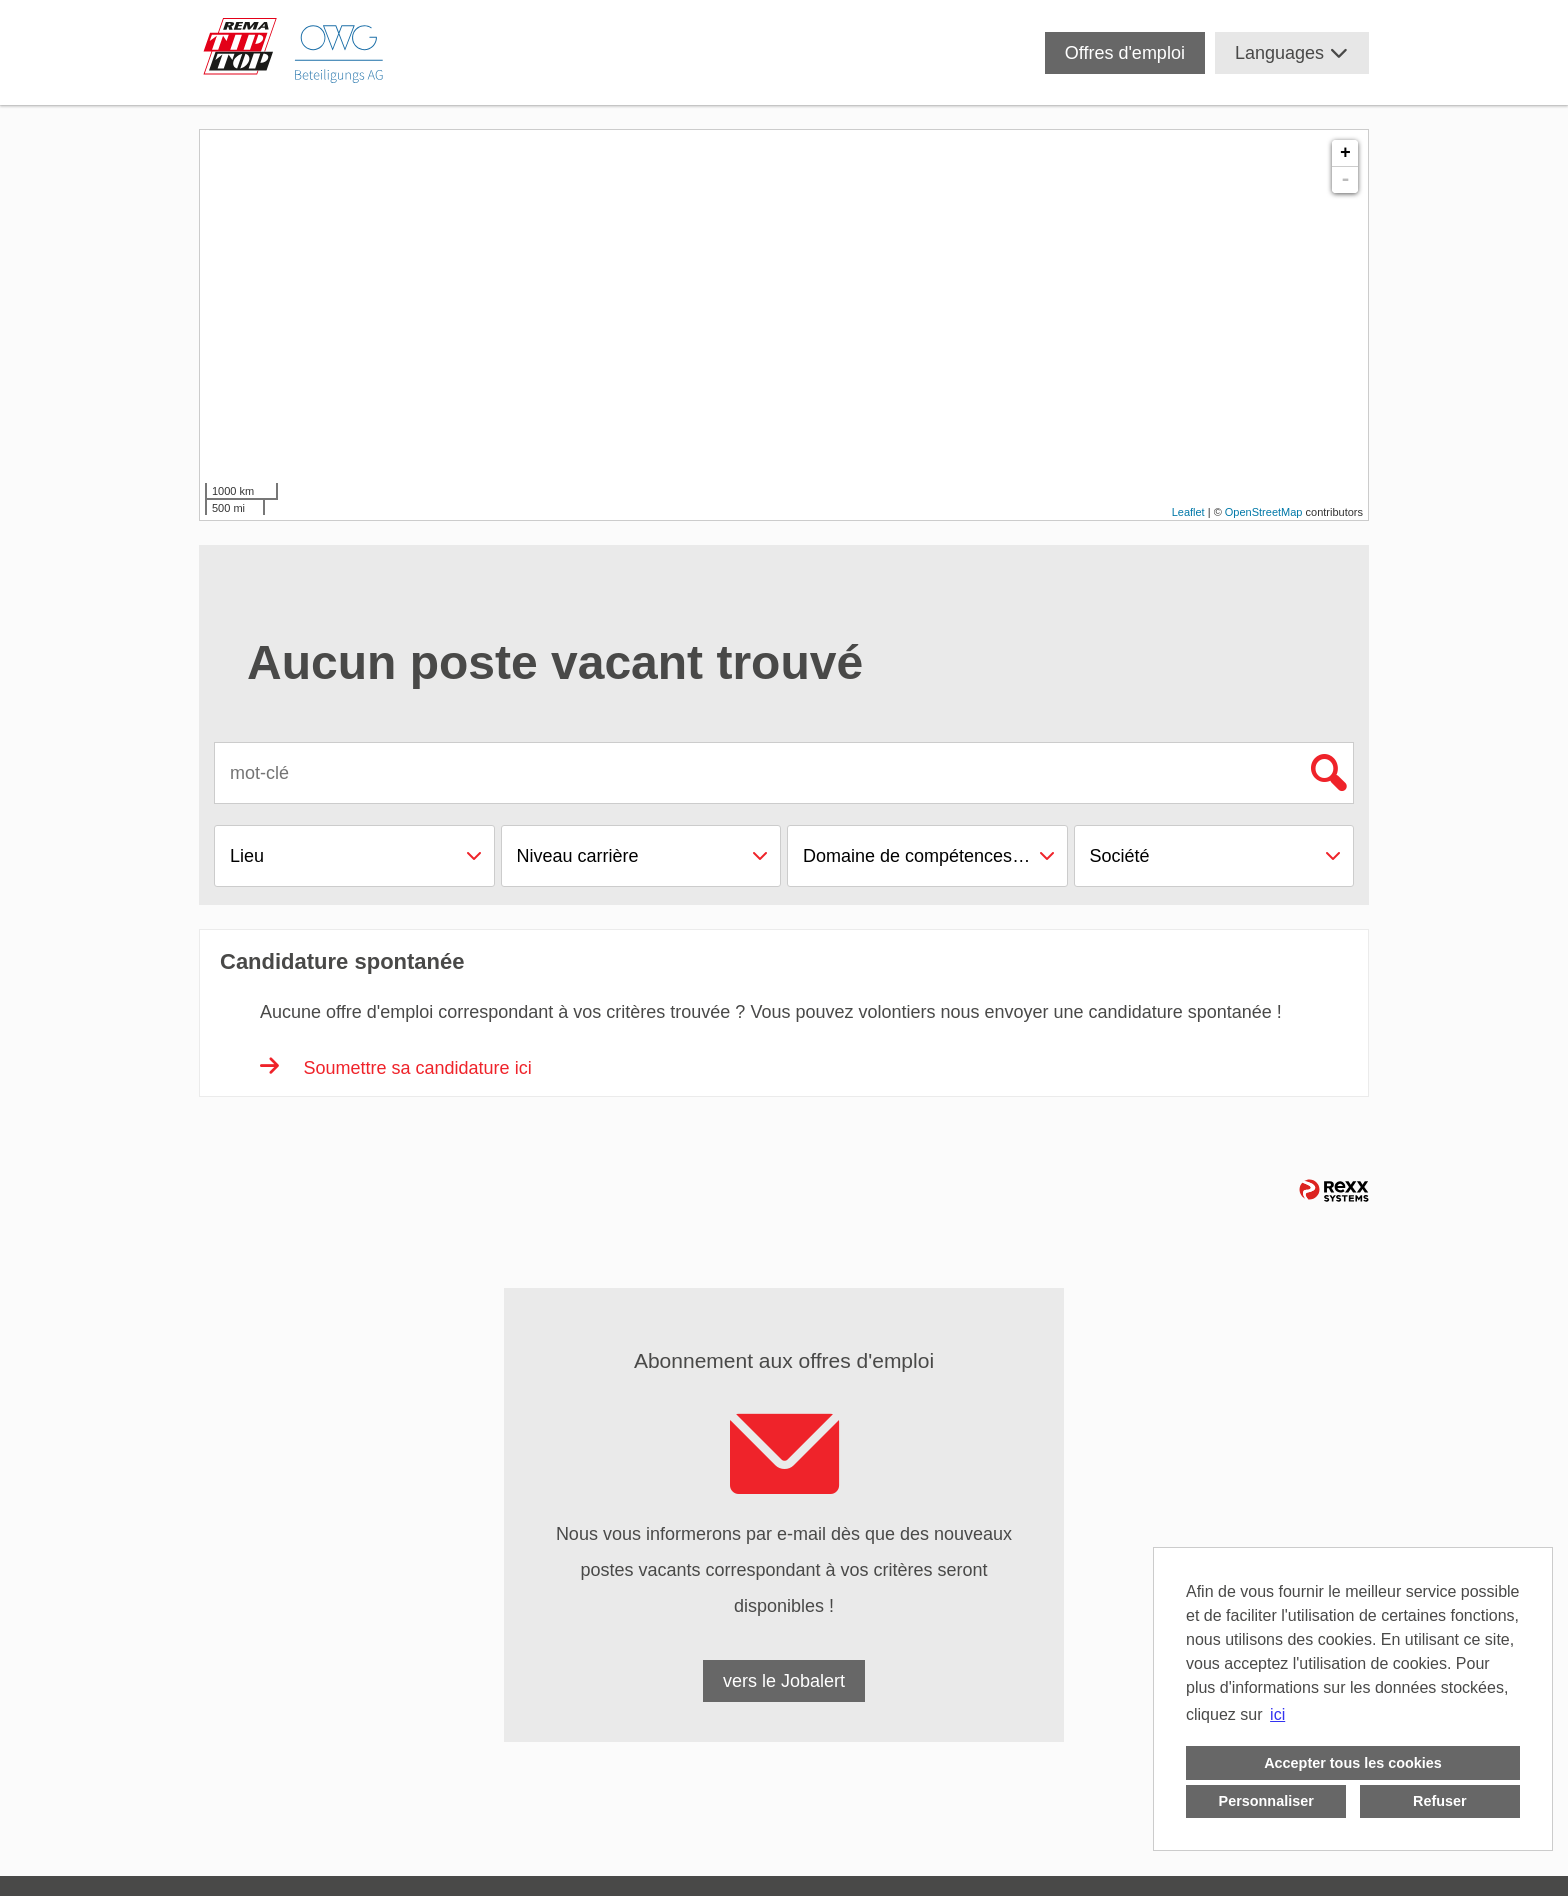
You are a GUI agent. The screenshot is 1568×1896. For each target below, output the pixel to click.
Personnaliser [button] (1266, 1801)
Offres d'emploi (1125, 53)
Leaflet (1188, 512)
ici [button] (1277, 1714)
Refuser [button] (1440, 1801)
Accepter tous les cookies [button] (1353, 1763)
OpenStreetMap (1264, 512)
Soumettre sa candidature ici (396, 1068)
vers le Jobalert (784, 1681)
